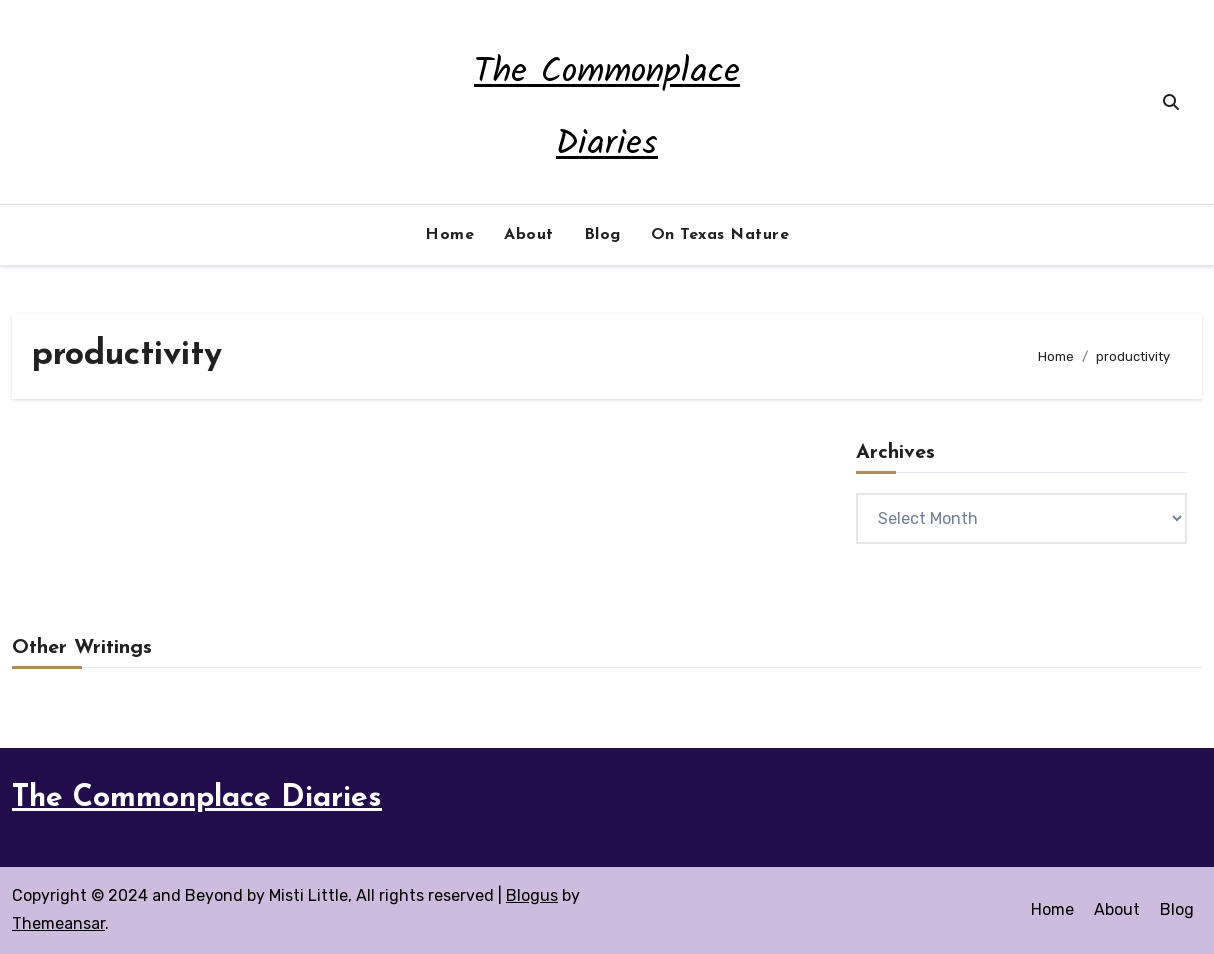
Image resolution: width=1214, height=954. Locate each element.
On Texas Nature (720, 235)
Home (449, 235)
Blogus (532, 895)
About (529, 235)
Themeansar (58, 923)
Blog (602, 235)
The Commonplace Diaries (197, 798)
